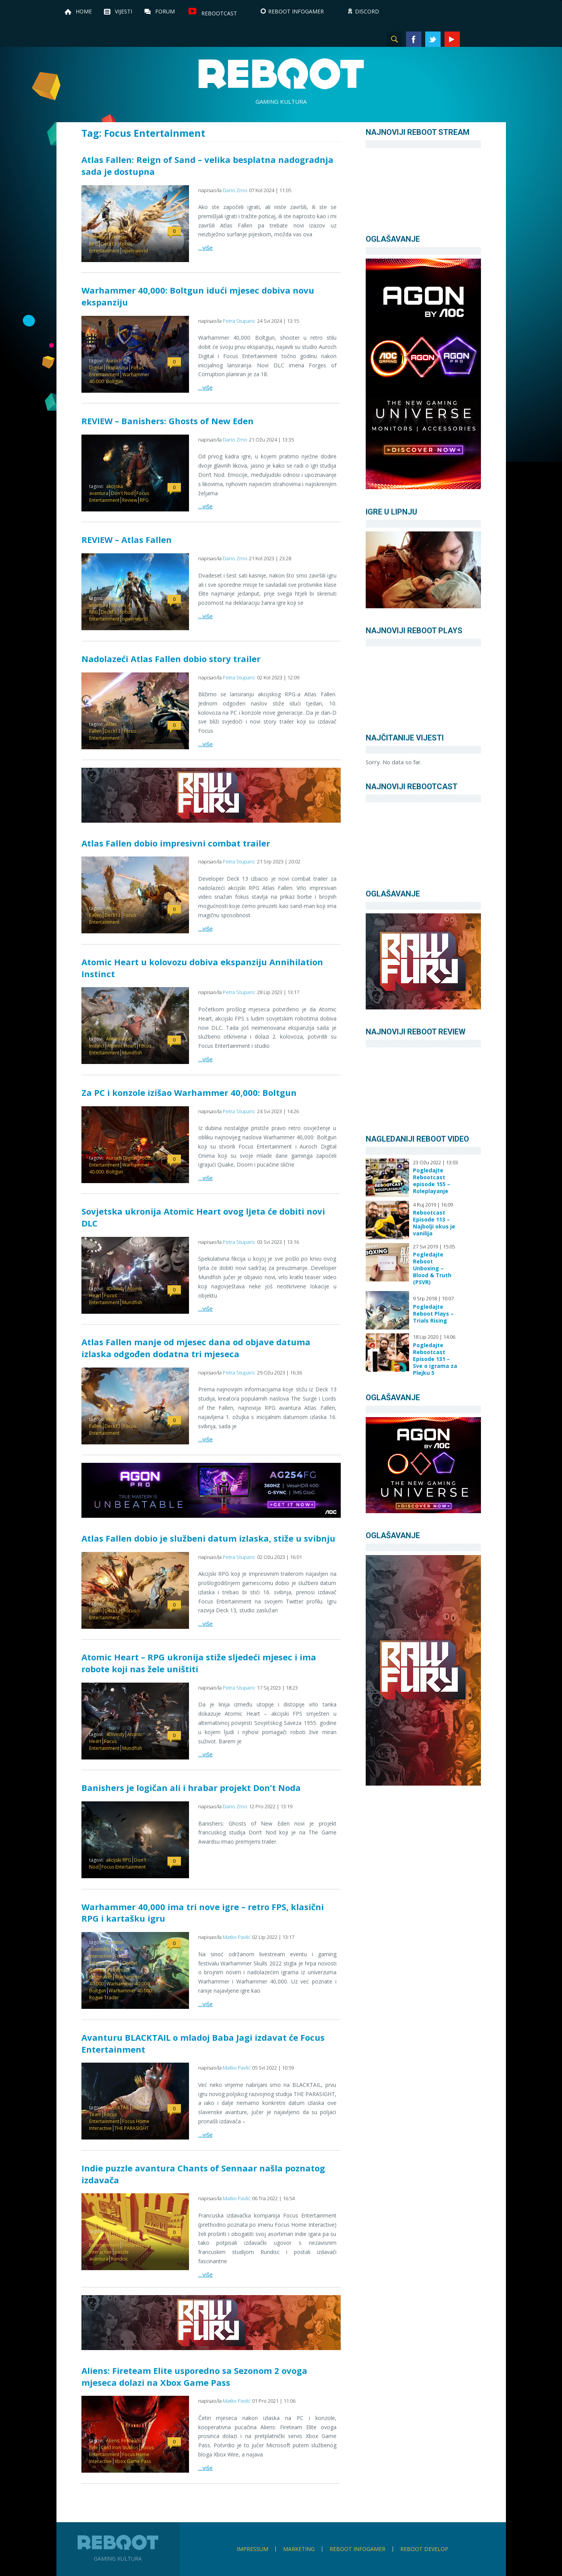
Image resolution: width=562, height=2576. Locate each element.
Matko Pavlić (236, 1937)
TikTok (490, 39)
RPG (144, 500)
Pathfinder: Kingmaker (110, 1973)
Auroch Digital (121, 1158)
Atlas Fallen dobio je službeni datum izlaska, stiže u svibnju (208, 1538)
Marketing (299, 2549)
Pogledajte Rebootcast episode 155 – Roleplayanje (431, 1181)
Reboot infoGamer (357, 2549)
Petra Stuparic (239, 320)
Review (129, 500)
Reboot (281, 73)
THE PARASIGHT (131, 2128)
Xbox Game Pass (132, 2461)
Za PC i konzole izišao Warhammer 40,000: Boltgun (189, 1092)
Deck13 (109, 244)
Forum (165, 11)
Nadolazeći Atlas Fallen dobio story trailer (170, 658)
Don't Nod (122, 493)
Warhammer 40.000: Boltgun (119, 378)
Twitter (433, 39)
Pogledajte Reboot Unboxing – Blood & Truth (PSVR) (432, 1268)
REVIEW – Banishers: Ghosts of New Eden (167, 421)
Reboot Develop (424, 2549)
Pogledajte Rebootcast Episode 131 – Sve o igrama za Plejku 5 (435, 1359)
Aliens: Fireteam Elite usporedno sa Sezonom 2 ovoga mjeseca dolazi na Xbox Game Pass (194, 2376)
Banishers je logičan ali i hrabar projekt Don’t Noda (191, 1787)
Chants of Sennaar (108, 2234)
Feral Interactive (106, 1952)
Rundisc (119, 2259)
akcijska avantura (106, 233)
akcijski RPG (118, 1860)
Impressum (252, 2549)
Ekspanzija (117, 367)
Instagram (471, 39)
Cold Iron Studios (119, 2447)
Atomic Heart (121, 1045)
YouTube (452, 39)
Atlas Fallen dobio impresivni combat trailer (175, 843)
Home (84, 11)
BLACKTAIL (117, 2107)
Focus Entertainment (110, 247)
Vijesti (123, 11)
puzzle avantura (109, 2255)
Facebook (413, 39)
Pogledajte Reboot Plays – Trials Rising (433, 1313)
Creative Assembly (106, 1945)
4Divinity (115, 1288)
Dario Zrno (235, 190)
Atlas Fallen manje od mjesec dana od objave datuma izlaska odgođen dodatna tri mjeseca (195, 1347)
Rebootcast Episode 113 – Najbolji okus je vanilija (434, 1223)
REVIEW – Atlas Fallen (126, 539)
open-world (135, 250)
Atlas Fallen (103, 727)
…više (205, 247)
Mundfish (132, 1052)
